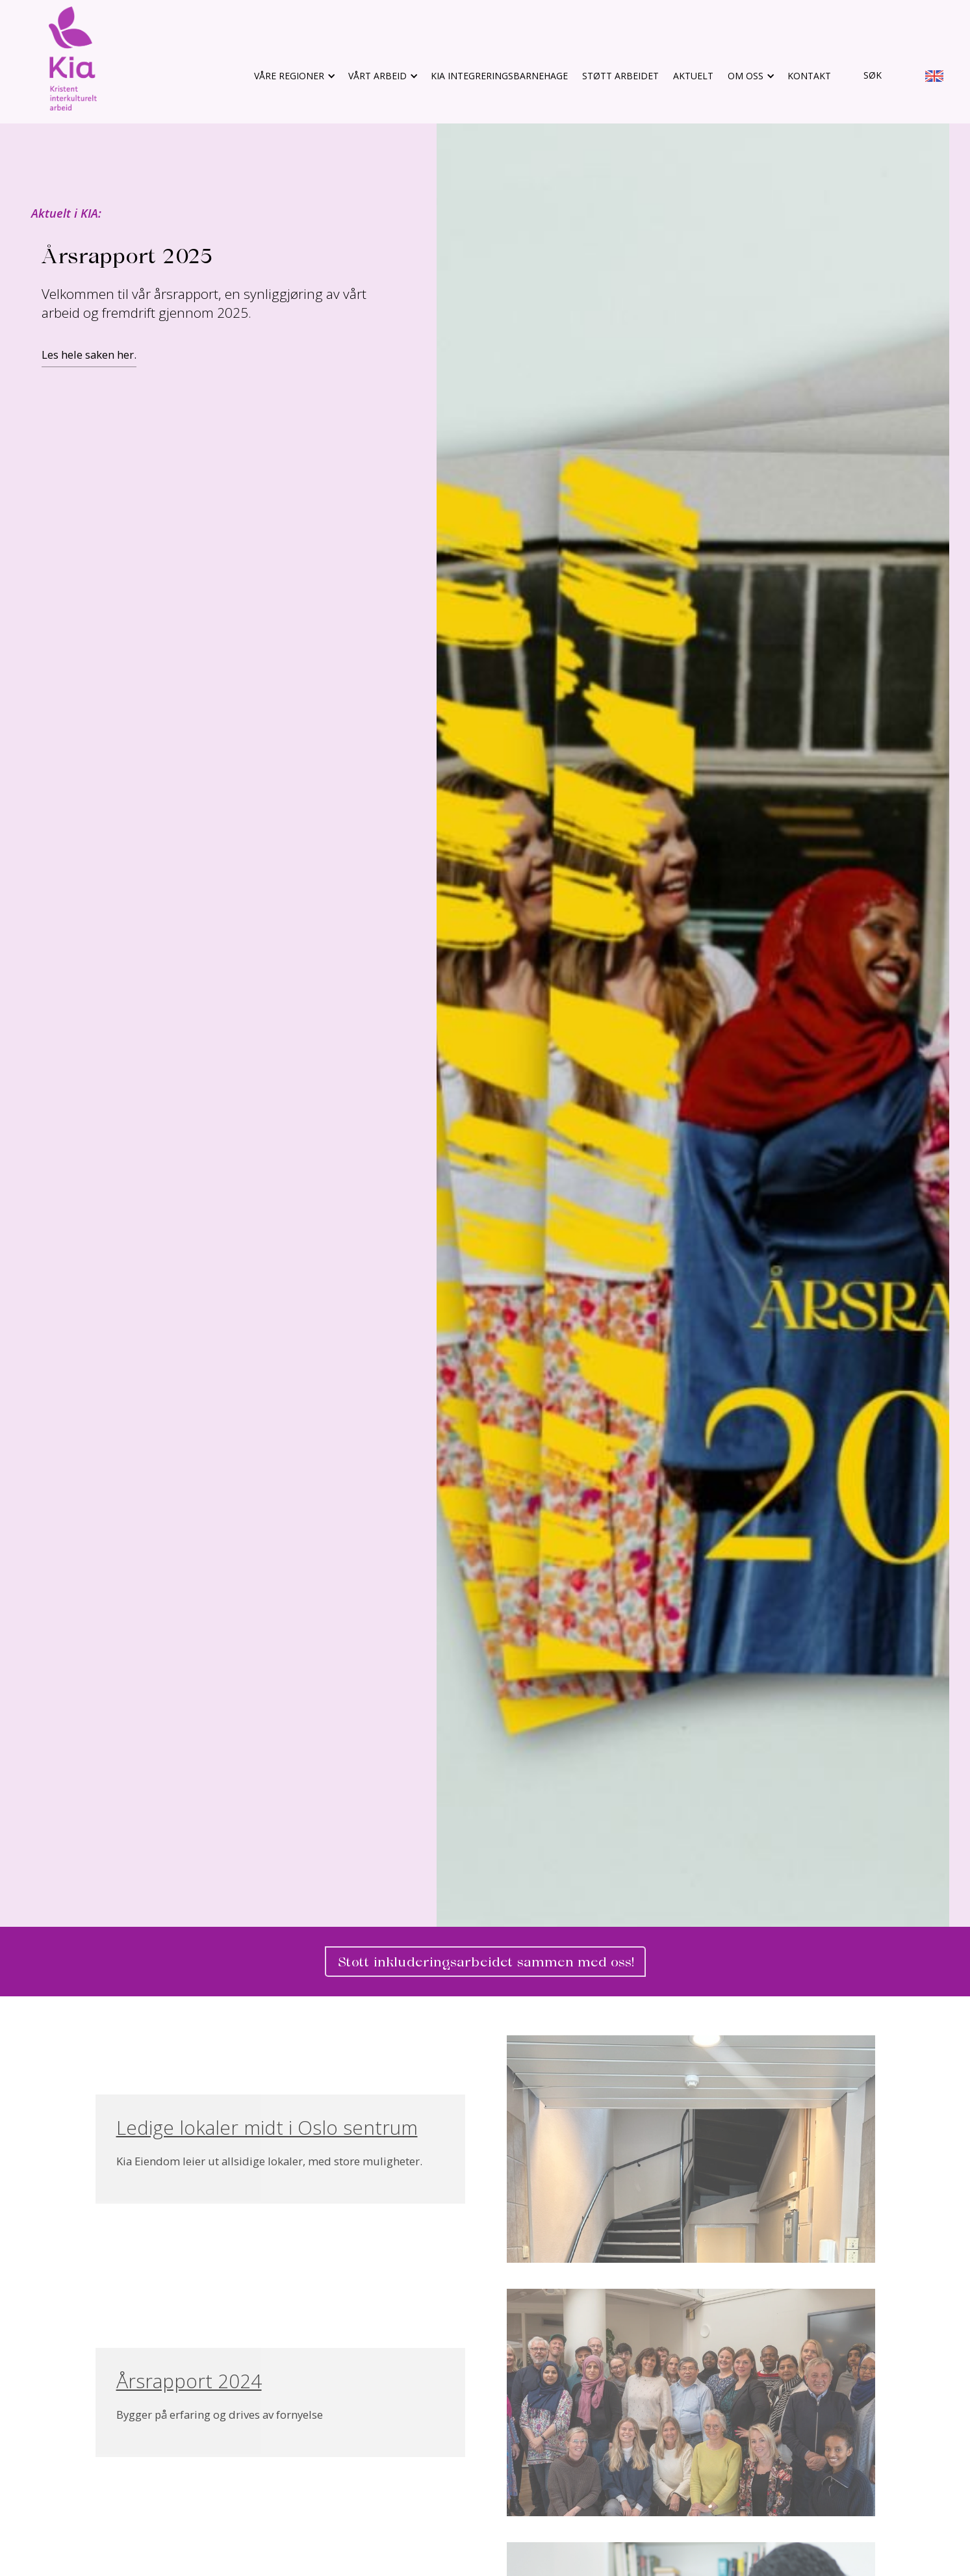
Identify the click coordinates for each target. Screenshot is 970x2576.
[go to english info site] (934, 78)
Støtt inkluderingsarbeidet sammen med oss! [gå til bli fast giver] (485, 1962)
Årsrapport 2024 (189, 2381)
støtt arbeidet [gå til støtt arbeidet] (620, 76)
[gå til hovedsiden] (73, 58)
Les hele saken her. (89, 354)
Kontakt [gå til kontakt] (809, 76)
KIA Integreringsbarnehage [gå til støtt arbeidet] (499, 76)
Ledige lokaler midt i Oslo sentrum (267, 2128)
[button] (294, 76)
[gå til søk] (863, 75)
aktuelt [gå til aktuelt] (693, 76)
